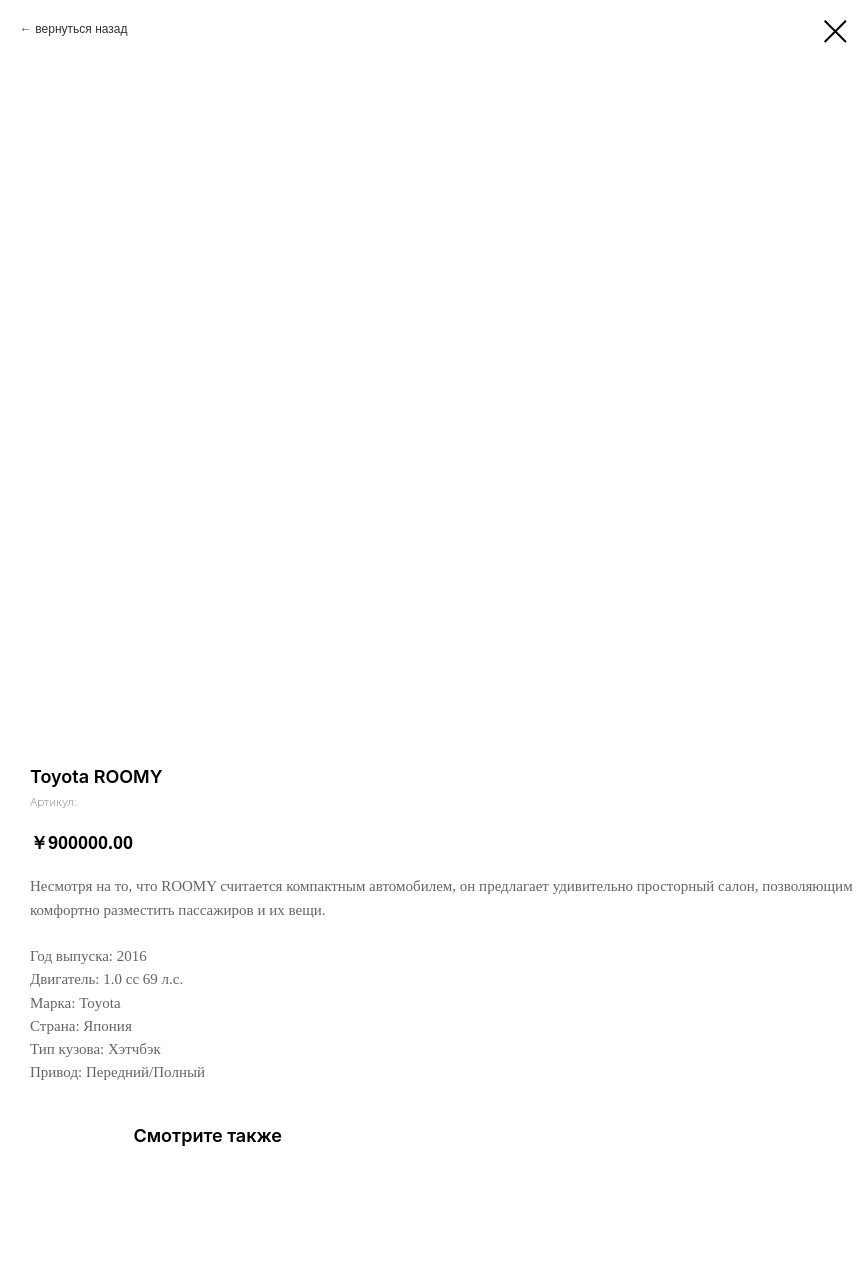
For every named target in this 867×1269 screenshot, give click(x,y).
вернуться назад (81, 29)
